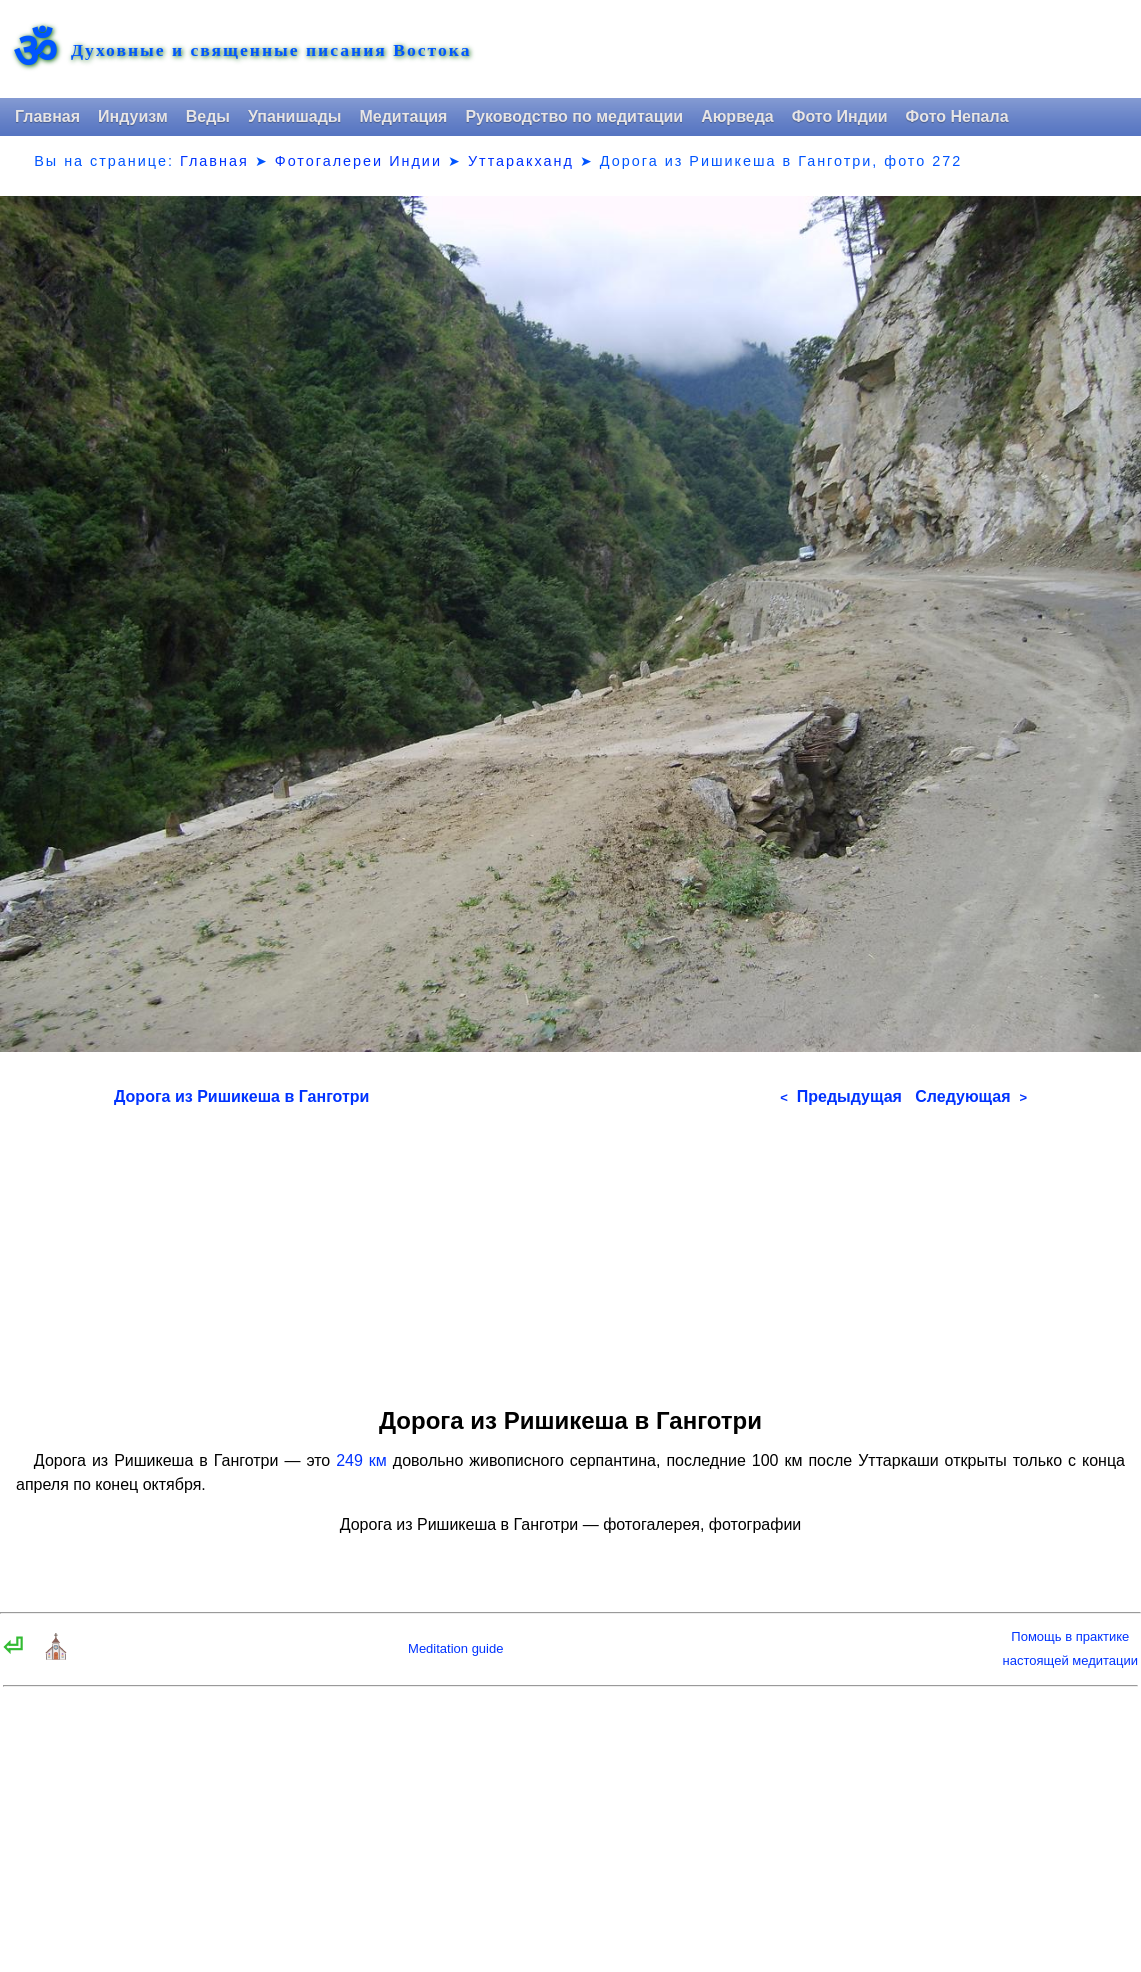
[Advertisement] (570, 1250)
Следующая (971, 1096)
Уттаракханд (521, 161)
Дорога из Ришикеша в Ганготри (241, 1096)
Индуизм (133, 116)
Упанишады (294, 116)
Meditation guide (455, 1648)
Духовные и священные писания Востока (271, 51)
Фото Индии (840, 116)
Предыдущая (841, 1096)
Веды (208, 116)
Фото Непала (957, 116)
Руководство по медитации (574, 116)
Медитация (403, 116)
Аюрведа (737, 116)
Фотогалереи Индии (358, 161)
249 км (361, 1460)
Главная (47, 116)
